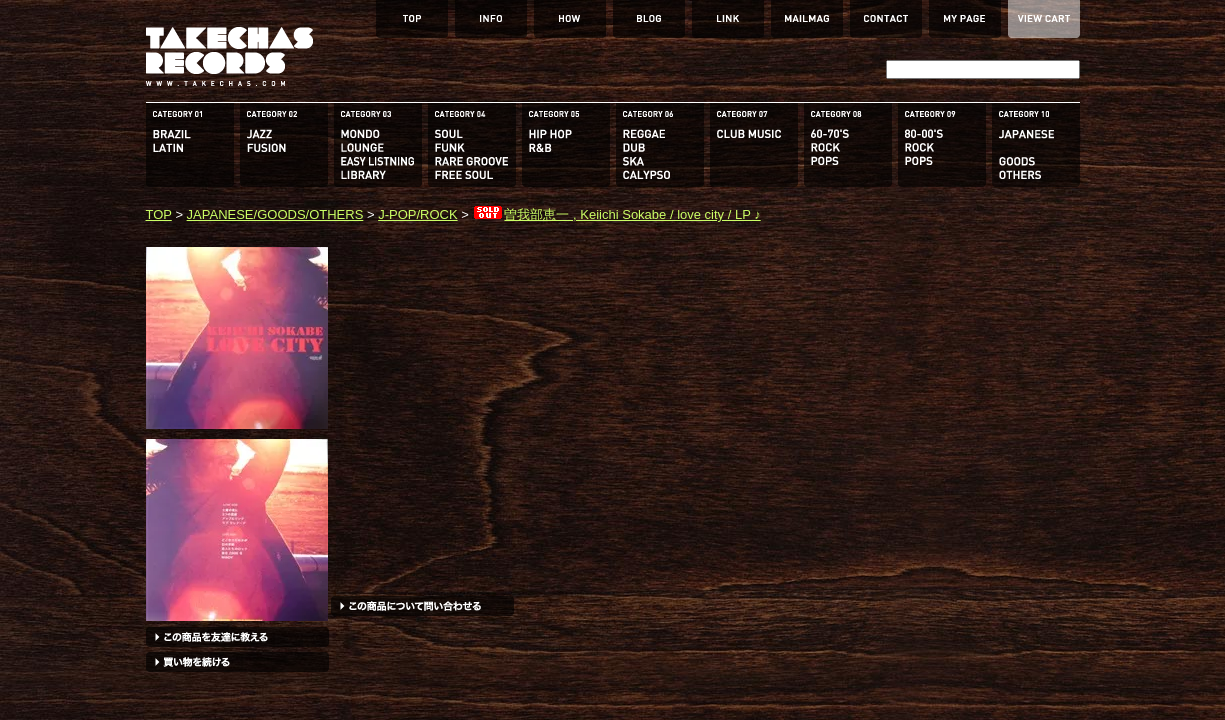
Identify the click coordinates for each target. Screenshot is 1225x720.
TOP (159, 214)
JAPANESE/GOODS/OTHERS (275, 214)
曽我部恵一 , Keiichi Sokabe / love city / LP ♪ (616, 214)
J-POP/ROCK (417, 214)
